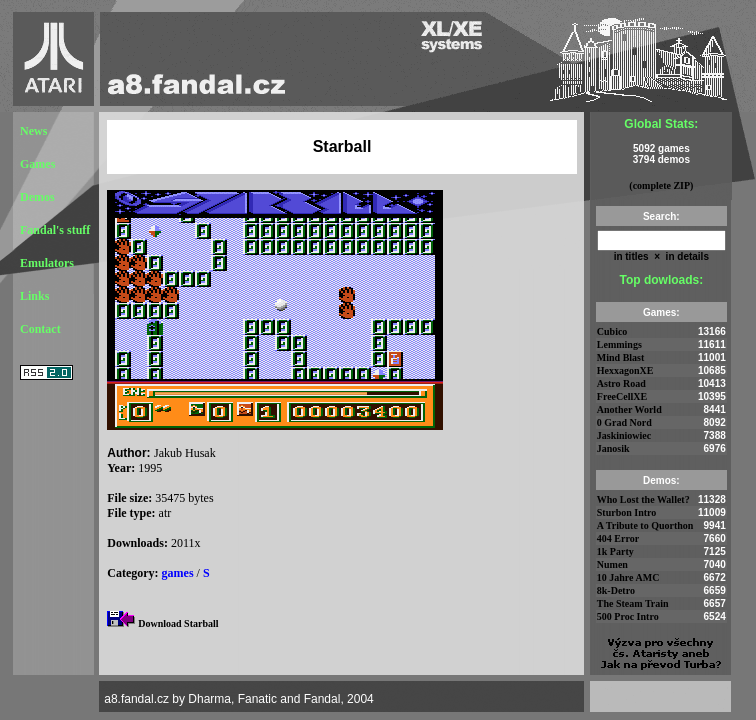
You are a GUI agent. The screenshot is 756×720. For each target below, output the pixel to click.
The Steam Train (633, 603)
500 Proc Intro (628, 616)
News (33, 131)
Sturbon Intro (627, 512)
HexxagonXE (625, 370)
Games (37, 164)
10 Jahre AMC (628, 577)
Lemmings (619, 344)
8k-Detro (616, 590)
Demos (37, 197)
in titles (631, 256)
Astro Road (621, 383)
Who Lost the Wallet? (643, 499)
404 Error (618, 538)
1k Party (615, 551)
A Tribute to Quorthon (645, 525)
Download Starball (178, 623)
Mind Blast (621, 357)
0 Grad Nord (624, 422)
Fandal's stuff (55, 230)
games (178, 573)
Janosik (613, 448)
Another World (629, 409)
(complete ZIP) (661, 185)
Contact (40, 329)
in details (686, 256)
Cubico (612, 331)
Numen (612, 564)
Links (34, 296)
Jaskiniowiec (624, 435)
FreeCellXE (622, 396)
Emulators (47, 263)
